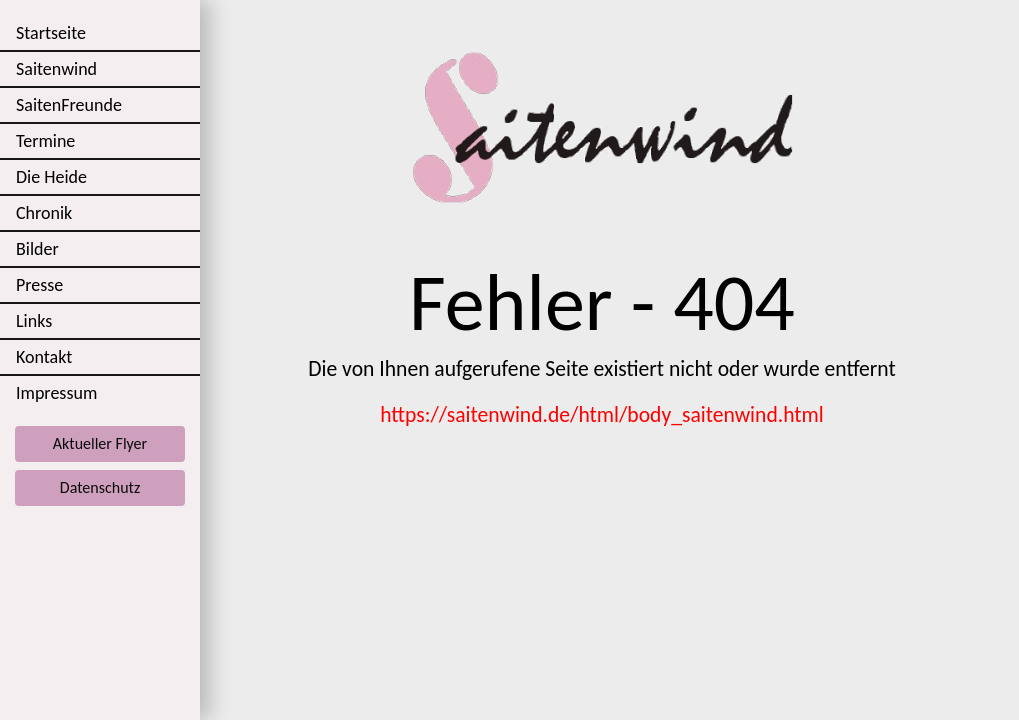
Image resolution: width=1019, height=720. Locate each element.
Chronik (44, 213)
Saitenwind (56, 69)
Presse (39, 285)
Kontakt (44, 357)
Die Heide (51, 177)
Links (34, 321)
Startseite (51, 33)
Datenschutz (100, 487)
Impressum (56, 393)
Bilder (37, 249)
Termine (45, 141)
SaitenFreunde (69, 105)
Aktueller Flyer (100, 443)
